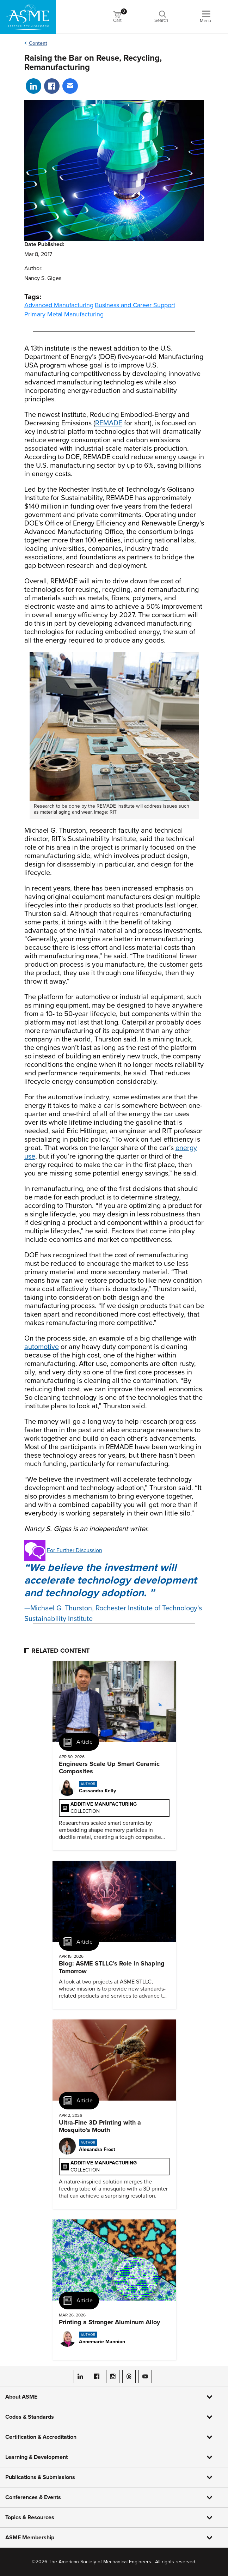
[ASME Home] (28, 17)
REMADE (108, 423)
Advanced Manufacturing (58, 305)
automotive (41, 1347)
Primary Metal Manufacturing (64, 314)
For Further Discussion (74, 1550)
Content (38, 43)
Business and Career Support (135, 305)
